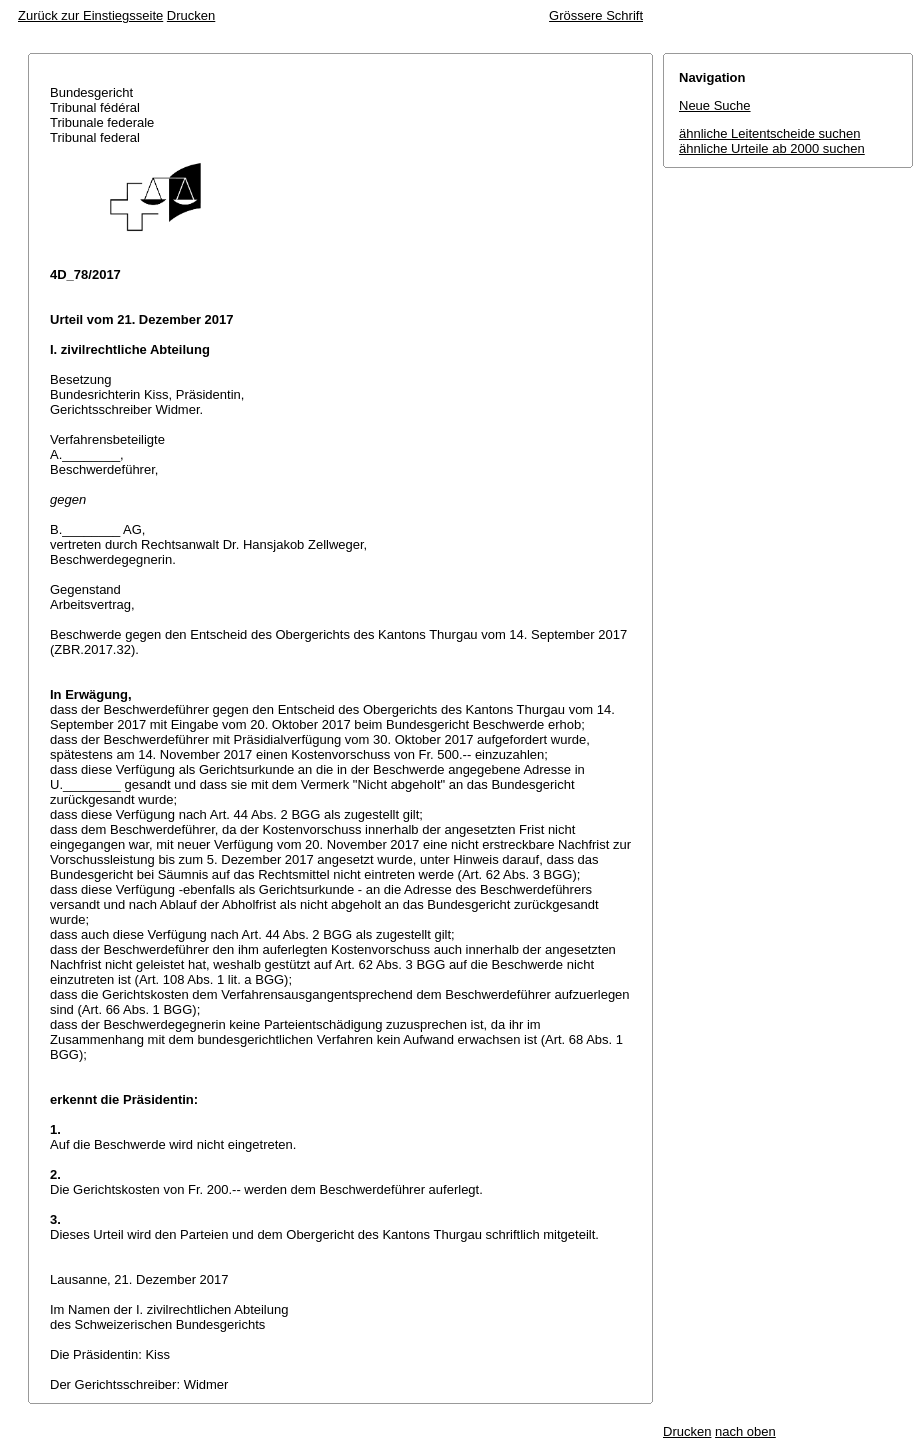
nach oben (745, 1431)
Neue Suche (715, 105)
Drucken (191, 15)
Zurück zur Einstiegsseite (90, 15)
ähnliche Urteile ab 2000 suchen (772, 148)
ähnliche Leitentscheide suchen (769, 133)
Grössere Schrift (596, 15)
